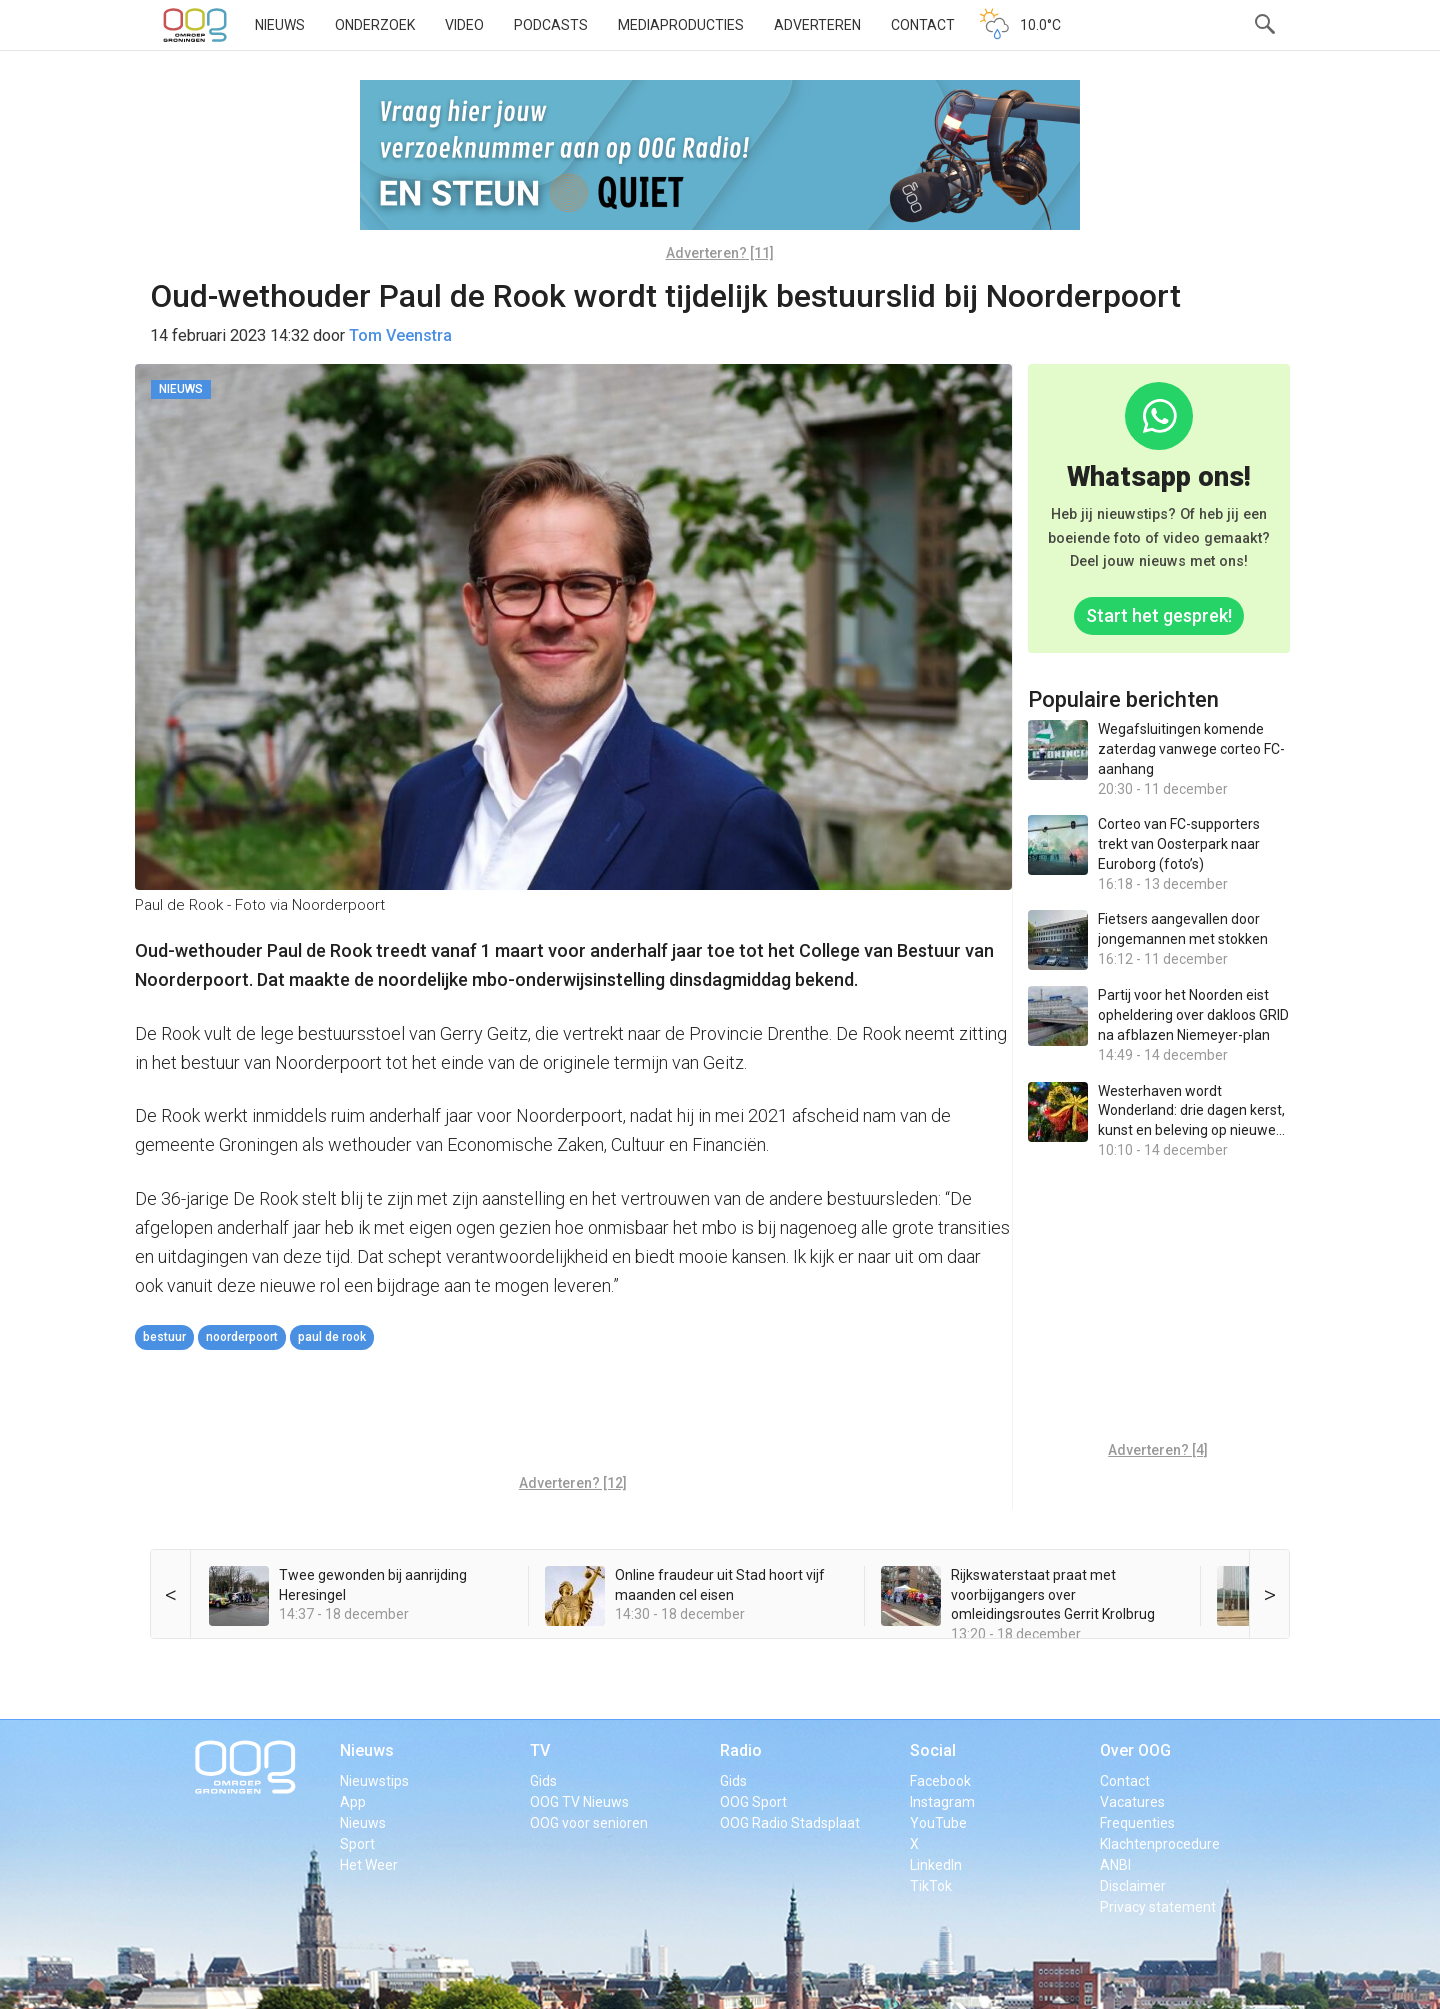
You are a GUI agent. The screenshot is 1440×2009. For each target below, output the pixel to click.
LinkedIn (936, 1865)
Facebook (940, 1781)
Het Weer (369, 1865)
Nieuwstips (374, 1781)
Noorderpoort (242, 1337)
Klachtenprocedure (1160, 1844)
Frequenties (1137, 1823)
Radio (741, 1750)
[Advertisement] (573, 1415)
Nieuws (280, 25)
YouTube (938, 1823)
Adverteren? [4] (1158, 1450)
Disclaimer (1133, 1886)
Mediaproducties (681, 25)
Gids (543, 1781)
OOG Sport (753, 1802)
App (353, 1802)
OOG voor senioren (589, 1823)
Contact (923, 25)
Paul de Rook (332, 1337)
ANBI (1115, 1865)
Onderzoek (375, 25)
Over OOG (1135, 1750)
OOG (195, 25)
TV (540, 1750)
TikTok (931, 1886)
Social (933, 1750)
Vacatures (1132, 1802)
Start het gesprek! (1159, 615)
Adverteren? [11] (720, 253)
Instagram (942, 1802)
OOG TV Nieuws (579, 1802)
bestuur (164, 1337)
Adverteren (817, 25)
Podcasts (551, 25)
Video (464, 25)
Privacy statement (1158, 1907)
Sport (357, 1844)
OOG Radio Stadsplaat (790, 1823)
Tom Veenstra (400, 335)
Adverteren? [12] (573, 1483)
